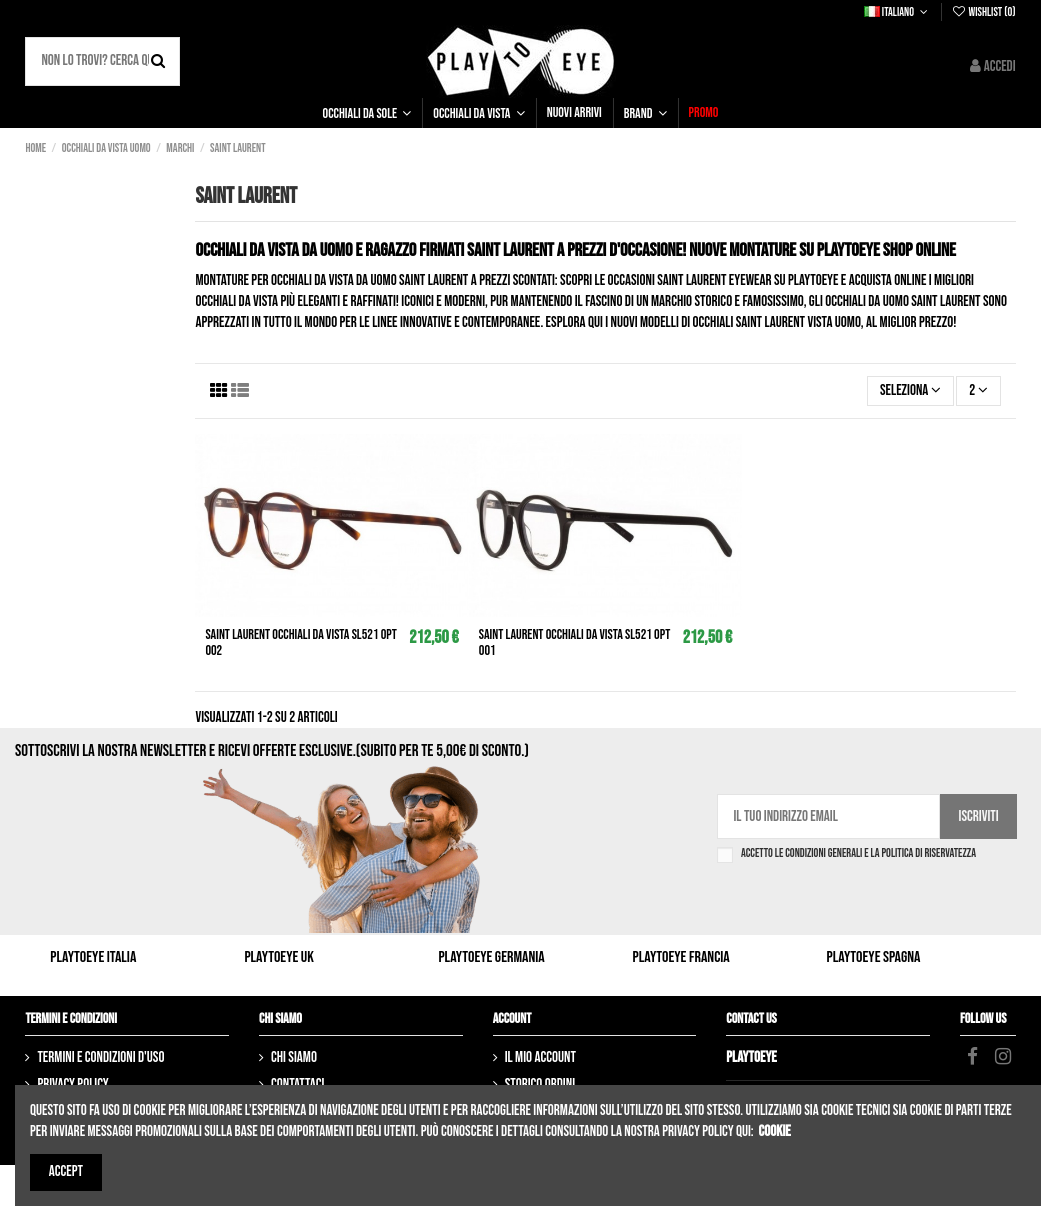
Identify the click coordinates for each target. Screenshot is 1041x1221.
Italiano (897, 12)
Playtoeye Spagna (874, 957)
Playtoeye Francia (681, 957)
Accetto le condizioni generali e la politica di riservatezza (858, 854)
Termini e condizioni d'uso (100, 1057)
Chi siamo (294, 1057)
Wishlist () (983, 12)
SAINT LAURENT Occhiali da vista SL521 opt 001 (574, 643)
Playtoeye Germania (491, 957)
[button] (367, 113)
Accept (66, 1171)
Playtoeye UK (279, 957)
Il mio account (540, 1057)
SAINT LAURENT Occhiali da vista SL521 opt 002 (300, 643)
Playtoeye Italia (93, 957)
